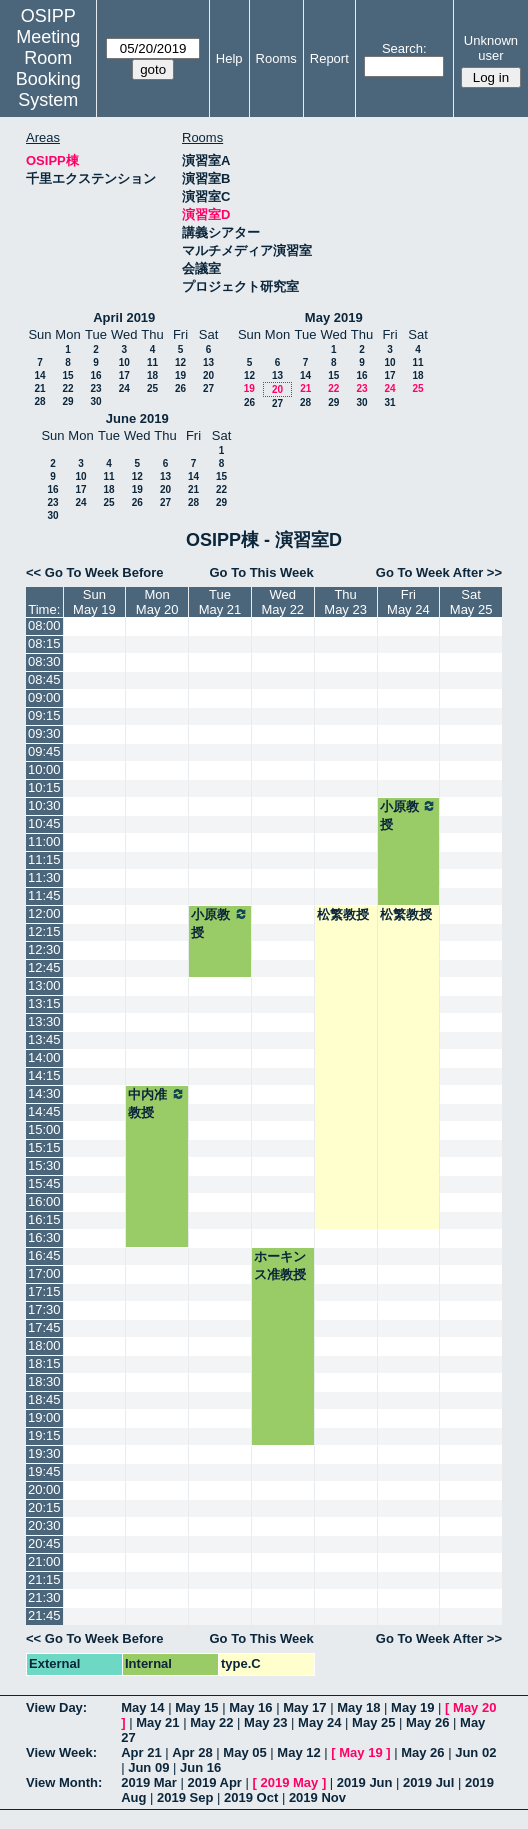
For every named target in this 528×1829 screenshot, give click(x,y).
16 (95, 375)
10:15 (44, 787)
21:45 (44, 1615)
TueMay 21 (220, 602)
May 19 (412, 1707)
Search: (404, 48)
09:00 (44, 697)
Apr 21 (141, 1752)
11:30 (44, 877)
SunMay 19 (94, 602)
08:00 (44, 625)
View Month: (64, 1782)
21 (39, 388)
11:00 (44, 841)
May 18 (358, 1707)
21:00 (44, 1561)
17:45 (44, 1327)
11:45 (44, 895)
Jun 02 (475, 1752)
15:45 (44, 1183)
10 (124, 362)
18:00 (44, 1345)
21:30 (44, 1597)
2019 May (289, 1782)
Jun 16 (200, 1767)
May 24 (319, 1722)
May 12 (298, 1752)
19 (180, 375)
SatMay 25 (471, 602)
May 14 (142, 1707)
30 (95, 401)
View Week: (61, 1752)
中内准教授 (157, 1103)
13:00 (44, 985)
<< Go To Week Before (95, 572)
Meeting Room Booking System (48, 68)
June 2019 (137, 418)
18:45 (44, 1399)
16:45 (44, 1255)
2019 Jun (365, 1782)
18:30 (44, 1381)
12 (180, 362)
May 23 (265, 1722)
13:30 (44, 1021)
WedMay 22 (282, 602)
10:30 (44, 805)
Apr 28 (192, 1752)
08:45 (44, 679)
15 (67, 375)
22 (67, 388)
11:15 (44, 859)
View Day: (56, 1707)
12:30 (44, 949)
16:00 (44, 1201)
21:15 (44, 1579)
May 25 (373, 1722)
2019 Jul (428, 1782)
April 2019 (124, 317)
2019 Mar (149, 1782)
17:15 (44, 1291)
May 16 (250, 1707)
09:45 (44, 751)
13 (208, 362)
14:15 (44, 1075)
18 (152, 375)
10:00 (44, 769)
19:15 (44, 1435)
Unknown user (491, 48)
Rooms (276, 58)
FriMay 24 (408, 602)
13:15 (44, 1003)
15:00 (44, 1129)
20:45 (44, 1543)
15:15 (44, 1147)
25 (152, 388)
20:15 (44, 1507)
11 (152, 362)
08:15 (44, 643)
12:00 (44, 913)
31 (389, 402)
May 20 (474, 1707)
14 (39, 375)
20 (208, 375)
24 (124, 388)
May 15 (196, 1707)
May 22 (211, 1722)
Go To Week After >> (439, 572)
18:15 (44, 1363)
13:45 (44, 1039)
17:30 (44, 1309)
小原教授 (409, 815)
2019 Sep (185, 1797)
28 (39, 401)
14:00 (44, 1057)
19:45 (44, 1471)
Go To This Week (261, 572)
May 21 (157, 1722)
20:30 (44, 1525)
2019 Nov (317, 1797)
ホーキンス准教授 (280, 1265)
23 (95, 388)
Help (229, 58)
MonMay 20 (157, 602)
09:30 (44, 733)
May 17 (304, 1707)
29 (67, 401)
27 (208, 388)
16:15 (44, 1219)
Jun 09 (148, 1767)
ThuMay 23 (345, 602)
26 (180, 388)
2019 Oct (251, 1797)
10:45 (44, 823)
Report (329, 58)
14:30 (44, 1093)
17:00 (44, 1273)
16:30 (44, 1237)
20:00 (44, 1489)
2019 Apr (214, 1782)
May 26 (427, 1722)
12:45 (44, 967)
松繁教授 (343, 914)
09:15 (44, 715)
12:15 (44, 931)
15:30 (44, 1165)
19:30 (44, 1453)
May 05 (244, 1752)
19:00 (44, 1417)
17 (124, 375)
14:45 (44, 1111)
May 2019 (334, 317)
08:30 (44, 661)
